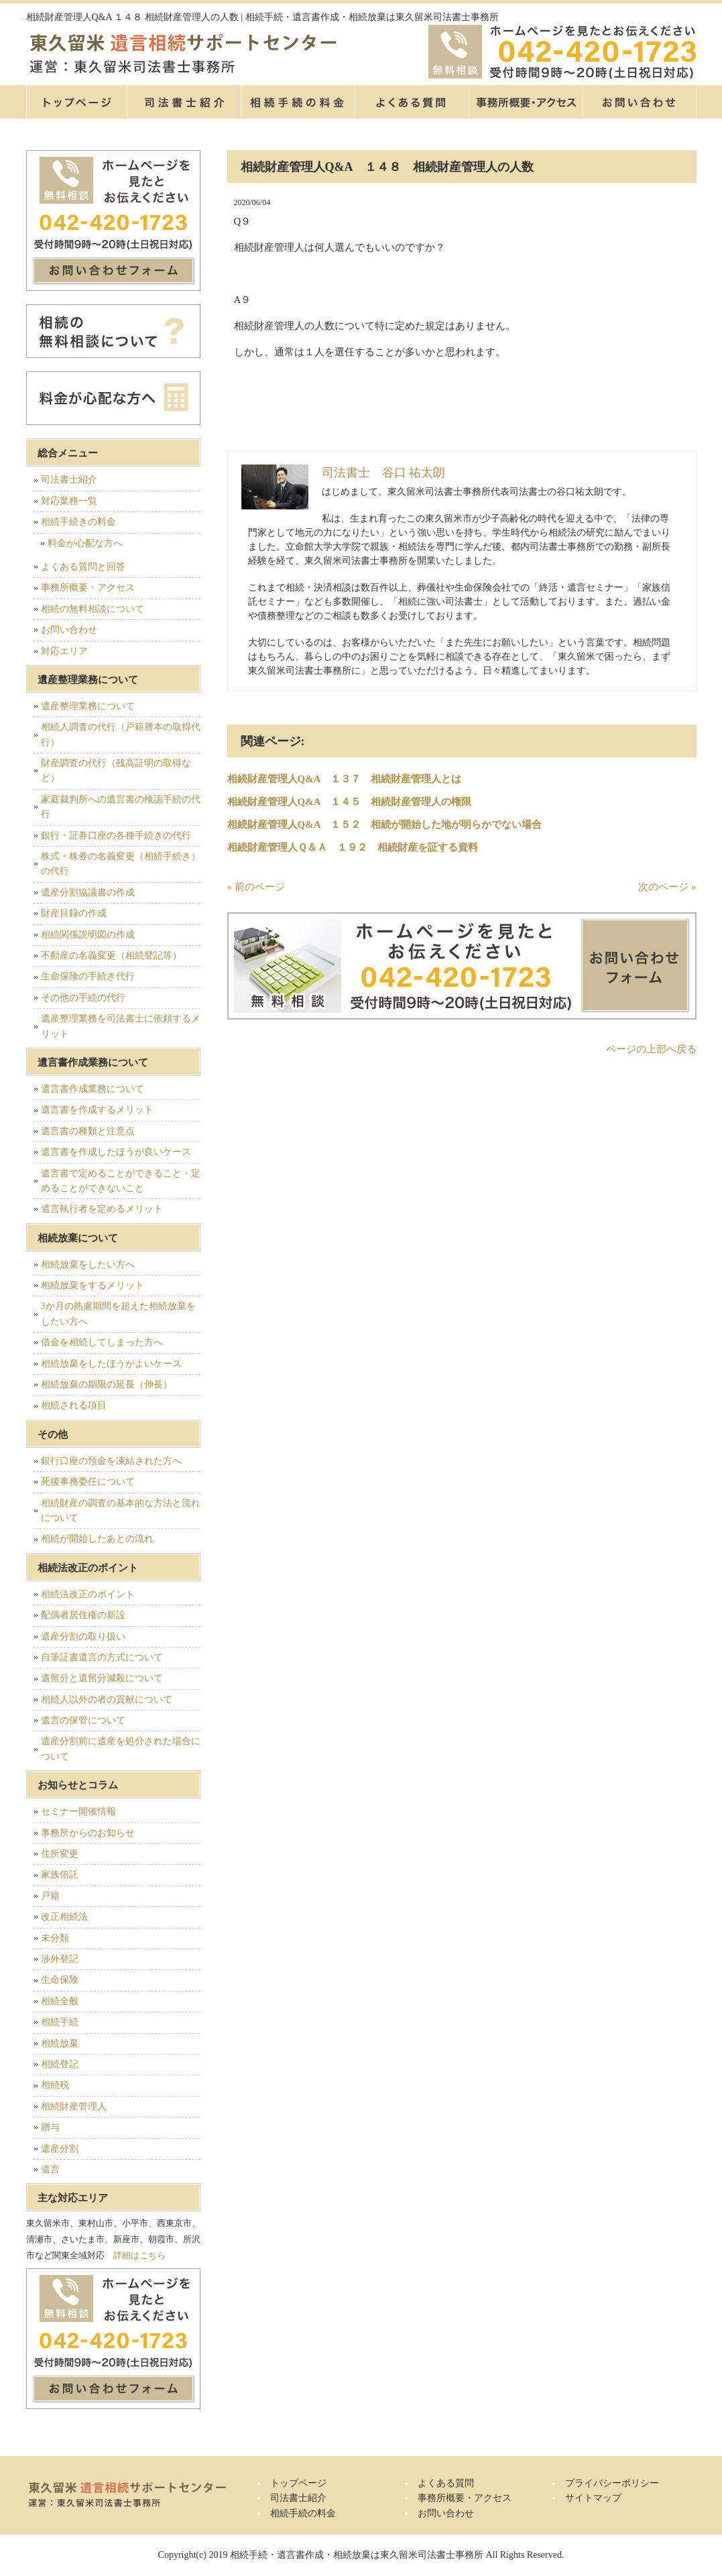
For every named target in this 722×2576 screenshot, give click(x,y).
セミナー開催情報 (78, 1811)
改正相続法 (64, 1917)
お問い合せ (640, 102)
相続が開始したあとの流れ (97, 1539)
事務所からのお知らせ (88, 1833)
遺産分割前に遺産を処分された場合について (120, 1748)
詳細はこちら (139, 2255)
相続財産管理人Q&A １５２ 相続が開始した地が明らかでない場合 (384, 824)
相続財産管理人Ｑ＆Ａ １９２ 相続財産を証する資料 (352, 847)
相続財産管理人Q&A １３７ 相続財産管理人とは (344, 779)
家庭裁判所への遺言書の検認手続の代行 (120, 806)
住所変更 (59, 1854)
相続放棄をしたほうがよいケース (111, 1364)
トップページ (76, 102)
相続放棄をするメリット (92, 1285)
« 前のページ (256, 886)
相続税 (55, 2085)
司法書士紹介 (184, 102)
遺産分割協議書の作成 (88, 892)
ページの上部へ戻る (651, 1049)
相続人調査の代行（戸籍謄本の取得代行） (120, 734)
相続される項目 (74, 1405)
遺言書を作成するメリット (97, 1110)
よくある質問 (412, 102)
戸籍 (50, 1896)
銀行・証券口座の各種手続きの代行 (116, 836)
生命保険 (59, 1980)
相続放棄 (59, 2043)
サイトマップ (593, 2498)
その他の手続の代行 (83, 998)
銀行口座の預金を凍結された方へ (111, 1461)
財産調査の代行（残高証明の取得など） (116, 770)
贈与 (50, 2127)
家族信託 (59, 1874)
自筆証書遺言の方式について (102, 1657)
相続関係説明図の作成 (88, 935)
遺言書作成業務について (92, 1089)
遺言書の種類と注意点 (88, 1131)
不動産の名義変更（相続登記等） (111, 955)
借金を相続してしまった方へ (102, 1342)
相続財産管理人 (74, 2106)
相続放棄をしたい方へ (88, 1265)
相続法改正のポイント (88, 1594)
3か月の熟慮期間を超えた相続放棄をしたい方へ (118, 1313)
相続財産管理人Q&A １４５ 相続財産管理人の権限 (349, 801)
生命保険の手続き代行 (88, 976)
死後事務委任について (88, 1482)
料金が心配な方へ (85, 543)
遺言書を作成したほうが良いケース (116, 1152)
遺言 (50, 2169)
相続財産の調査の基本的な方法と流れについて (120, 1510)
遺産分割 (59, 2149)
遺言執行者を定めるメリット (102, 1209)
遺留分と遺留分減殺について (102, 1678)
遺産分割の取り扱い (83, 1637)
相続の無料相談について (92, 609)
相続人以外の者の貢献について (106, 1700)
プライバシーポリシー (612, 2483)
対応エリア (64, 651)
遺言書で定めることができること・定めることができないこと (120, 1180)
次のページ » (667, 886)
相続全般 (59, 2001)
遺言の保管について (83, 1720)
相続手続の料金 (298, 102)
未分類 (55, 1938)
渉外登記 (59, 1959)
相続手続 (59, 2022)
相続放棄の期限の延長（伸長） (106, 1384)
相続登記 (59, 2064)
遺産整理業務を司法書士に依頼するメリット (120, 1026)
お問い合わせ (69, 630)
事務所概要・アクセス (526, 102)
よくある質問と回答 (83, 567)
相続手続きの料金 (78, 522)
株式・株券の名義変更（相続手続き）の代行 (120, 863)
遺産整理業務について (88, 706)
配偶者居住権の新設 (83, 1615)
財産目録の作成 (74, 913)
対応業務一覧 (69, 501)
